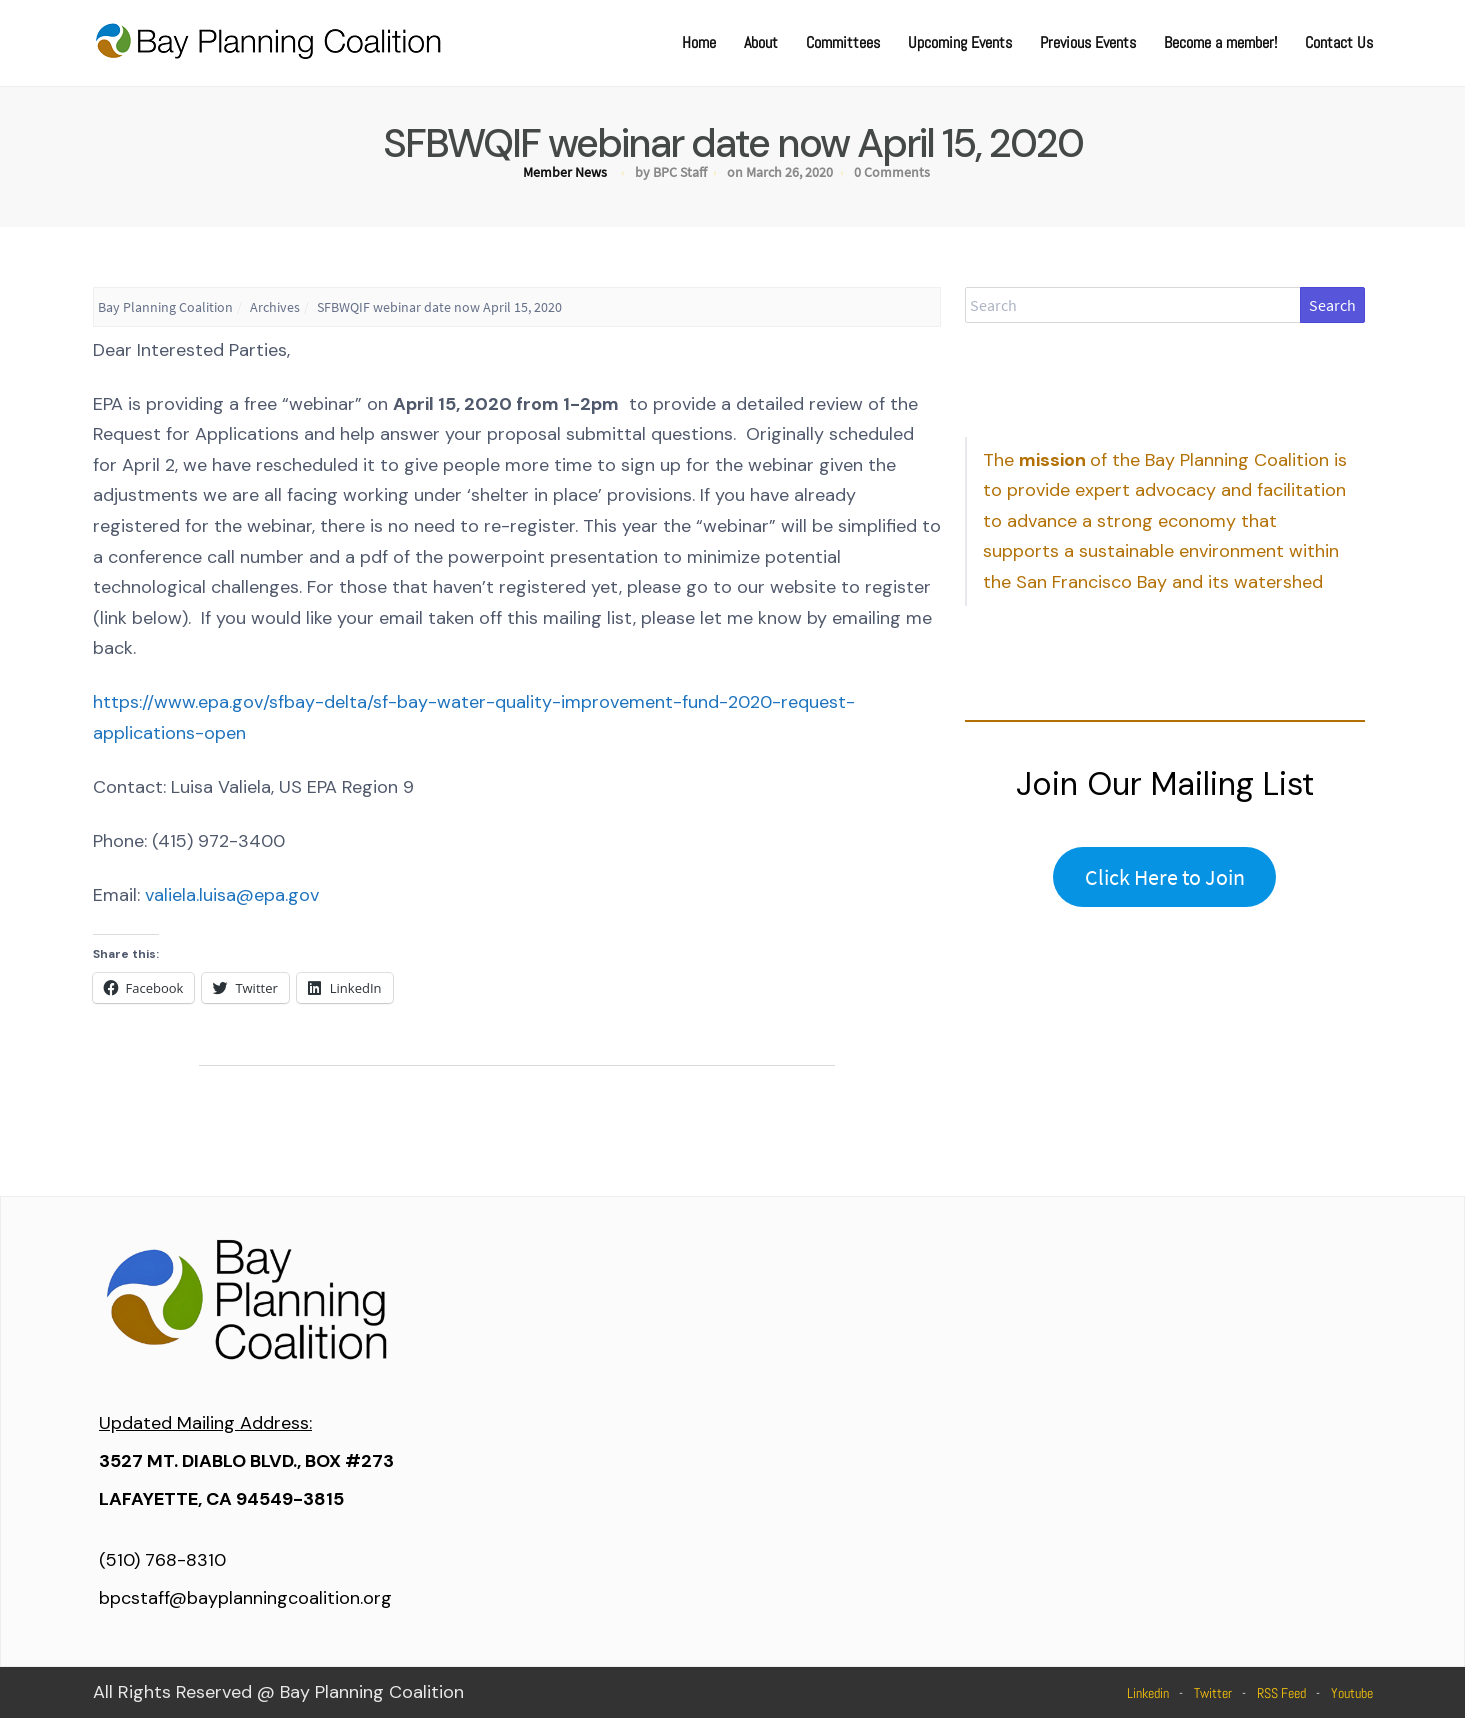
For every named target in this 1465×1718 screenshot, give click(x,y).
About (761, 42)
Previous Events (1088, 42)
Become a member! (1220, 42)
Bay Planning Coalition (165, 307)
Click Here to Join (1165, 877)
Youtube (1352, 1693)
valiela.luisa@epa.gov (232, 895)
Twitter (1213, 1693)
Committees (843, 42)
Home (699, 42)
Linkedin (1148, 1693)
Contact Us (1339, 42)
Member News (565, 172)
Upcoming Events (960, 42)
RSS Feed (1281, 1693)
